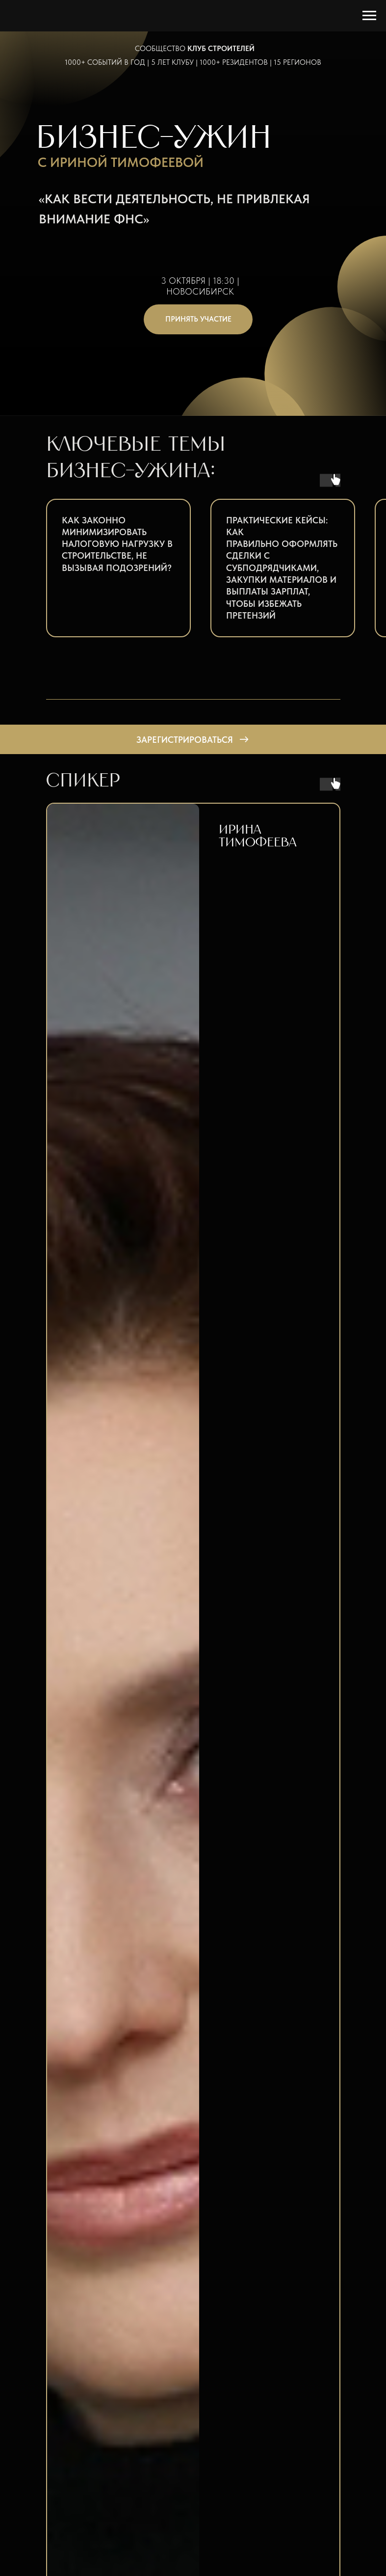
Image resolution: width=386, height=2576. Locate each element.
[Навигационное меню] (369, 16)
